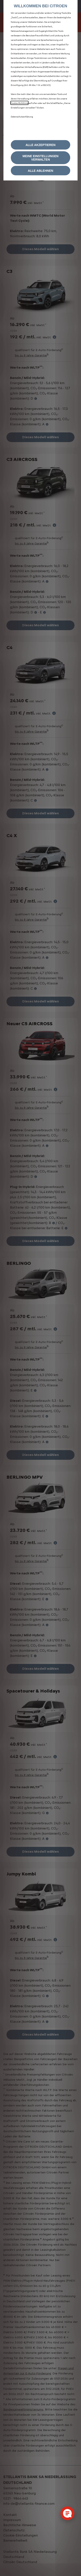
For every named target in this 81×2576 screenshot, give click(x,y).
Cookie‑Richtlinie (19, 103)
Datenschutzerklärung (22, 116)
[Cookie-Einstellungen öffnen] (67, 2513)
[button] (40, 157)
